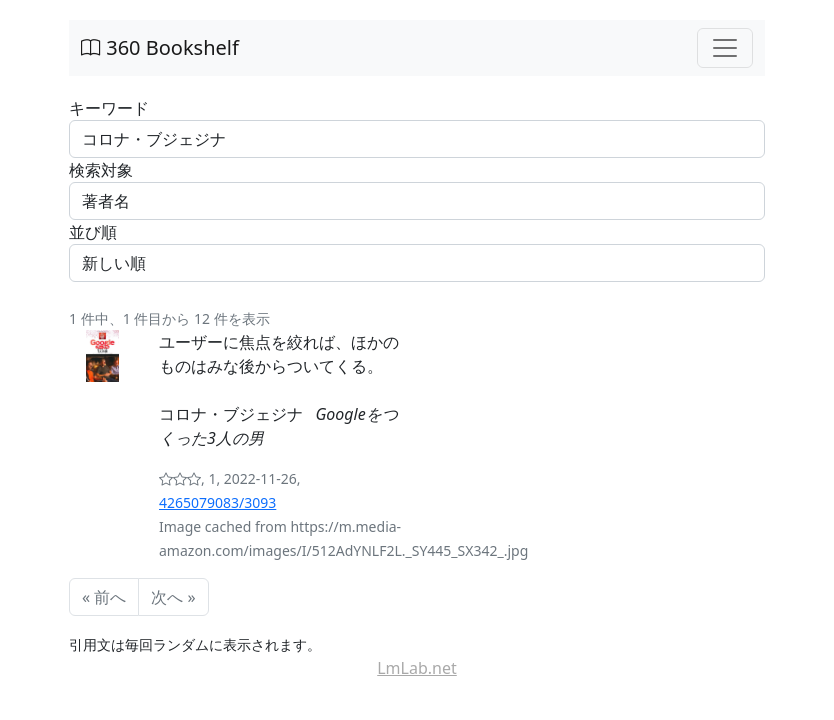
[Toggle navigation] (725, 48)
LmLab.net (417, 668)
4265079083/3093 (217, 502)
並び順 (93, 232)
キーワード (109, 108)
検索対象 (101, 170)
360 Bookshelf (160, 47)
